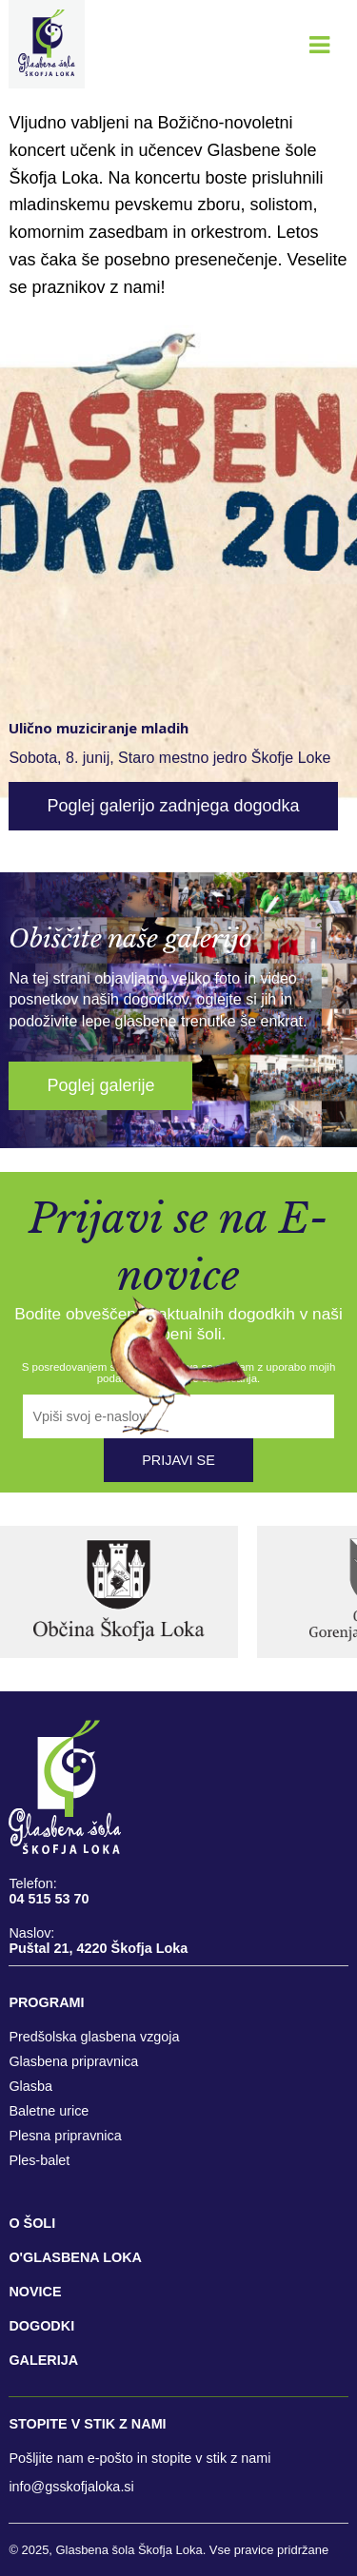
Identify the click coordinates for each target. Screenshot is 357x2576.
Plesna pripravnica (65, 2135)
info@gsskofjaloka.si (71, 2486)
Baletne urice (49, 2110)
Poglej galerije (100, 1085)
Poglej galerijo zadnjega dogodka (173, 805)
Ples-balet (39, 2160)
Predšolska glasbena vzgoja (94, 2036)
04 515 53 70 (49, 1898)
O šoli (32, 2223)
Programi (46, 2002)
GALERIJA (43, 2360)
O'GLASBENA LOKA (75, 2257)
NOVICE (35, 2291)
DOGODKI (41, 2325)
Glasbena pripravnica (73, 2061)
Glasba (30, 2086)
